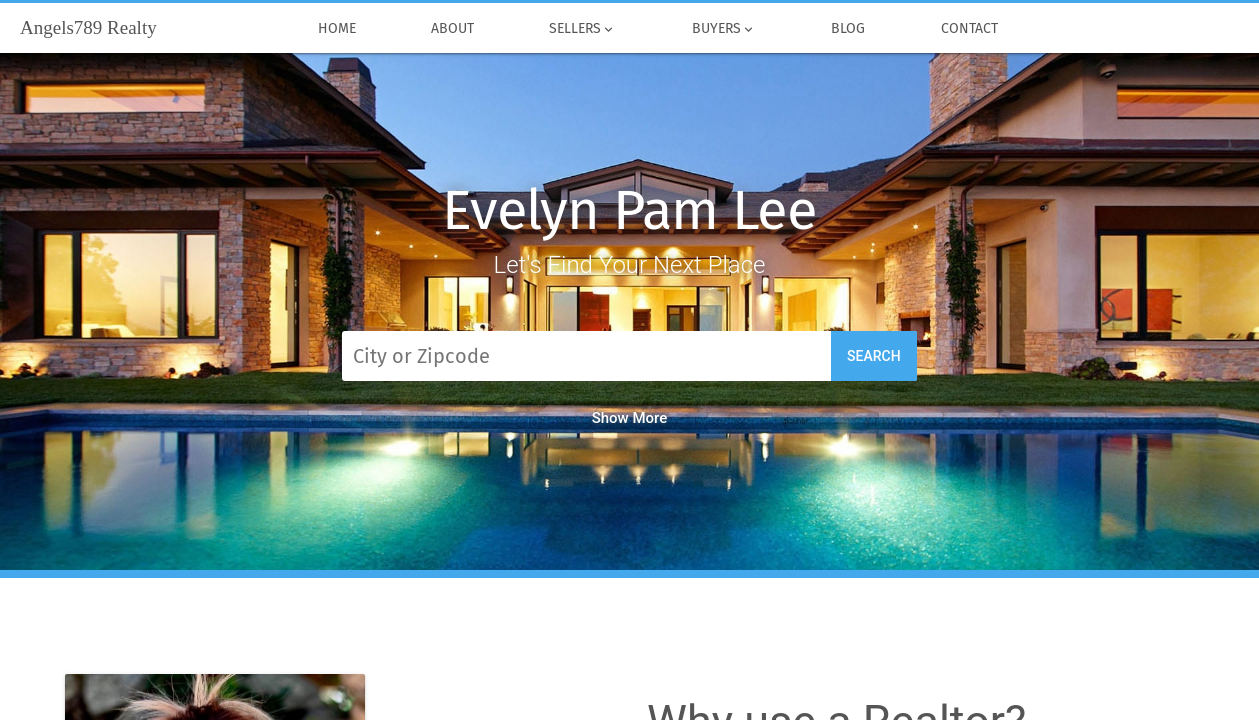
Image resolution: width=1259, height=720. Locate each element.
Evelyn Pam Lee (629, 210)
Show (630, 418)
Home (336, 29)
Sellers (583, 29)
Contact (969, 29)
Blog (847, 29)
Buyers (723, 29)
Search (874, 356)
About (452, 29)
